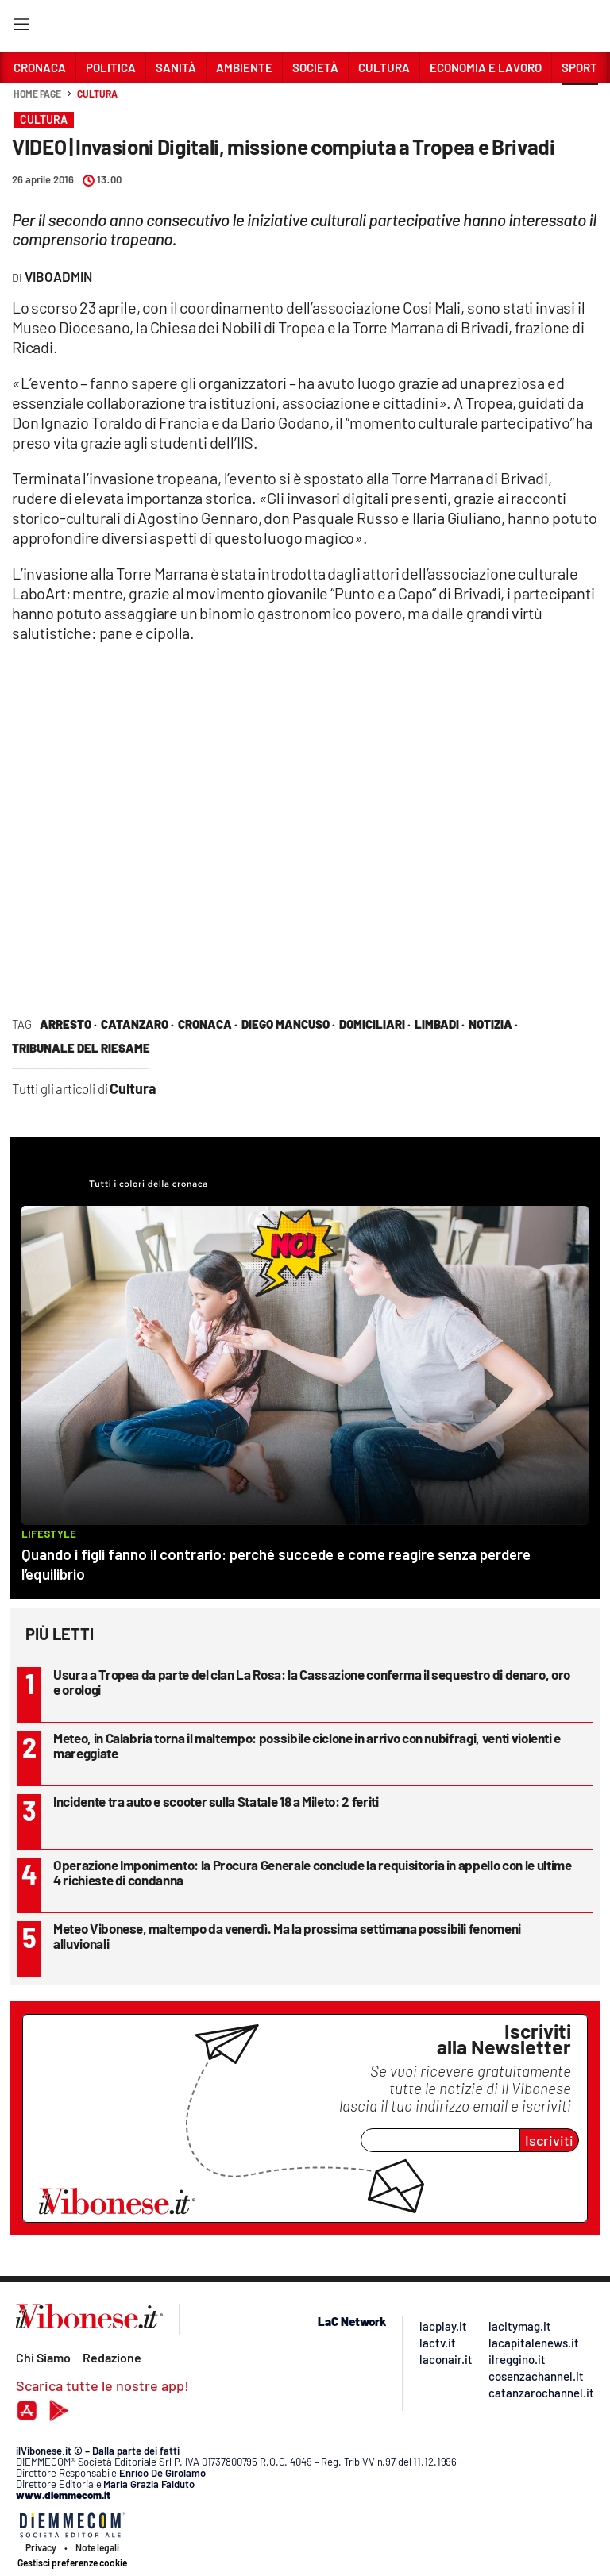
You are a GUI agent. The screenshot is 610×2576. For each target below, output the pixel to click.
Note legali (97, 2547)
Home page (37, 93)
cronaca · (207, 1024)
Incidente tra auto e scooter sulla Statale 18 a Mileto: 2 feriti (216, 1801)
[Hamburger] (21, 27)
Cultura (97, 93)
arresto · (68, 1024)
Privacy (40, 2547)
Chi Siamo (43, 2357)
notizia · (493, 1024)
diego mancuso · (288, 1024)
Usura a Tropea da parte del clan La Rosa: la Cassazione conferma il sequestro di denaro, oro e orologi (311, 1681)
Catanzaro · (137, 1024)
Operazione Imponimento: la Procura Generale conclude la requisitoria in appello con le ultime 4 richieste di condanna (312, 1872)
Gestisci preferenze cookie (72, 2562)
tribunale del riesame (81, 1048)
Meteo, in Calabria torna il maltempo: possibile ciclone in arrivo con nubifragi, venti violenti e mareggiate (307, 1745)
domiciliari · (375, 1024)
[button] (580, 102)
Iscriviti (549, 2140)
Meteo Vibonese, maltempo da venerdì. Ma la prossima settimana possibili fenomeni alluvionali (287, 1935)
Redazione (112, 2357)
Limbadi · (440, 1024)
